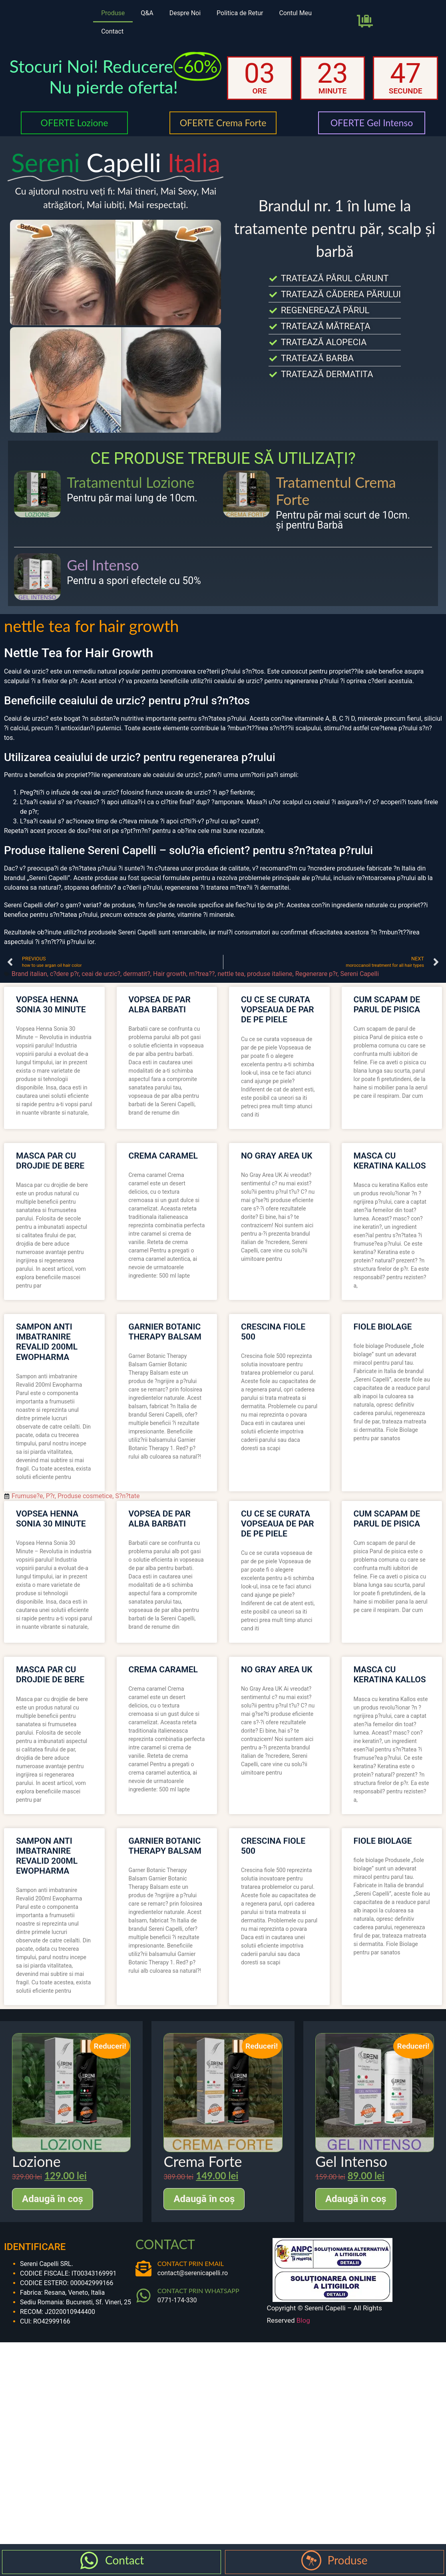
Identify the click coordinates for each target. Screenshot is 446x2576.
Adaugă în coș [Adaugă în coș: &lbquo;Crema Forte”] (204, 2198)
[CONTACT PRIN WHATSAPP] (143, 2296)
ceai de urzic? (101, 974)
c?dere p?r (64, 974)
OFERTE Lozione (74, 122)
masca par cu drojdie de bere (50, 1161)
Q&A (147, 13)
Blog (303, 2320)
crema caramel (163, 1156)
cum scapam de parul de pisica (387, 1004)
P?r (50, 1496)
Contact (112, 31)
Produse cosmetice (85, 1496)
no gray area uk (277, 1156)
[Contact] (89, 2560)
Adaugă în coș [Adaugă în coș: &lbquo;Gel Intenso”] (355, 2198)
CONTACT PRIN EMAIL (190, 2263)
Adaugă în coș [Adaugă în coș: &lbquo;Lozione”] (52, 2198)
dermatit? (136, 974)
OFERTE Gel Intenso (372, 122)
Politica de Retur (240, 13)
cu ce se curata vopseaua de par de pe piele (277, 1009)
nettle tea (230, 974)
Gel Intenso (103, 565)
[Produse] (311, 2560)
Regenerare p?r (316, 974)
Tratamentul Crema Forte (336, 490)
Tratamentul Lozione (130, 482)
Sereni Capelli (359, 974)
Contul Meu (295, 13)
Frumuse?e (27, 1496)
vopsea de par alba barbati (160, 1004)
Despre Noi (185, 13)
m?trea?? (202, 974)
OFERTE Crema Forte (223, 122)
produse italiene (269, 974)
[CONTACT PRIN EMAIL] (143, 2268)
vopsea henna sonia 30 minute (51, 1004)
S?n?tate (127, 1496)
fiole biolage (383, 1327)
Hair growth (169, 974)
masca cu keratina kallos (390, 1161)
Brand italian (29, 974)
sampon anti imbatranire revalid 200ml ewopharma (47, 1342)
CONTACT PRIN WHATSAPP (198, 2290)
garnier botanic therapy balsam (165, 1332)
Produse (113, 13)
